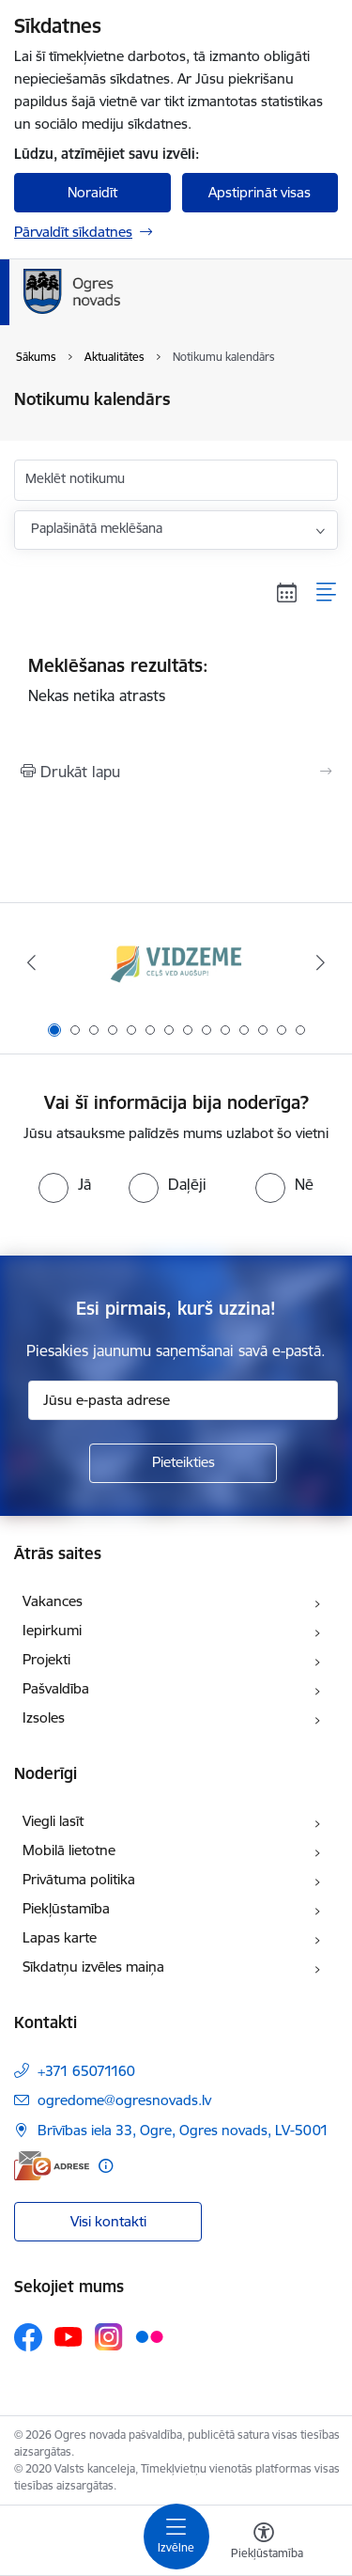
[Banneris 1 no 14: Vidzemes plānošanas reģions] (176, 963)
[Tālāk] (321, 962)
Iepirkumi (52, 1630)
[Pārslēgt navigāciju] (176, 2536)
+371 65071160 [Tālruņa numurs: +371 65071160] (86, 2071)
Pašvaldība (56, 1688)
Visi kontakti (108, 2221)
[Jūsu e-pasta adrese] (183, 1400)
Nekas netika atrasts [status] (176, 679)
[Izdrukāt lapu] (176, 771)
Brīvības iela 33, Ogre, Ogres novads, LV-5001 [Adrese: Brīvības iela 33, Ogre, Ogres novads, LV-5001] (183, 2130)
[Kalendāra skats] (287, 592)
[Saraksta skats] (327, 592)
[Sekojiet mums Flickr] (149, 2336)
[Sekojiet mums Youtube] (68, 2336)
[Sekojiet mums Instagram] (109, 2336)
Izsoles (44, 1717)
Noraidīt (92, 192)
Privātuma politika (79, 1879)
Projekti (46, 1659)
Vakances (53, 1601)
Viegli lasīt (53, 1821)
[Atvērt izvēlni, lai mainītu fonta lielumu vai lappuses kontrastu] (264, 2543)
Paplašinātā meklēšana (96, 528)
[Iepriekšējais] (31, 962)
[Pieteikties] (183, 1463)
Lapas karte (60, 1937)
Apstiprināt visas (259, 192)
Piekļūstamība (66, 1908)
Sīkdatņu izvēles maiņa (93, 1966)
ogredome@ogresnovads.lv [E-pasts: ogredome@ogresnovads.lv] (124, 2100)
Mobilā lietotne (69, 1850)
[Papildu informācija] (106, 2166)
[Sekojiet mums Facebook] (28, 2337)
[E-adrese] (51, 2165)
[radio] (64, 1184)
